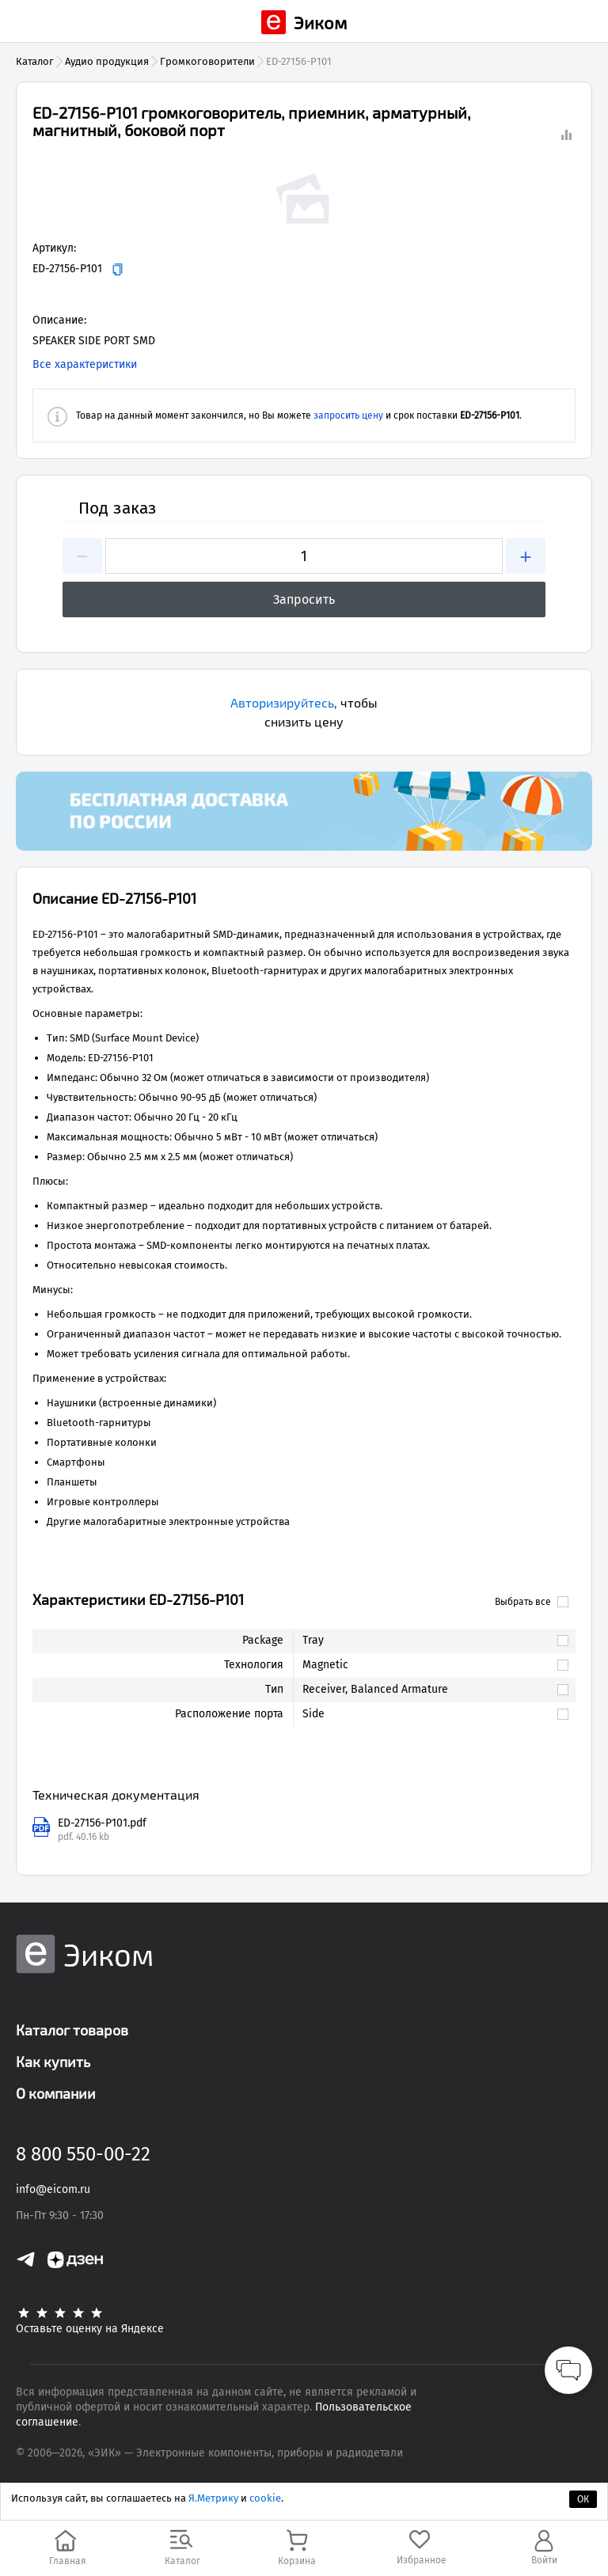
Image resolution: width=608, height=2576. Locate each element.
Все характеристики (84, 364)
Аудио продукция (107, 61)
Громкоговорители (207, 61)
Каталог (35, 61)
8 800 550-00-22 (83, 2154)
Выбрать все (531, 1601)
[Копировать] (118, 269)
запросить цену (348, 415)
